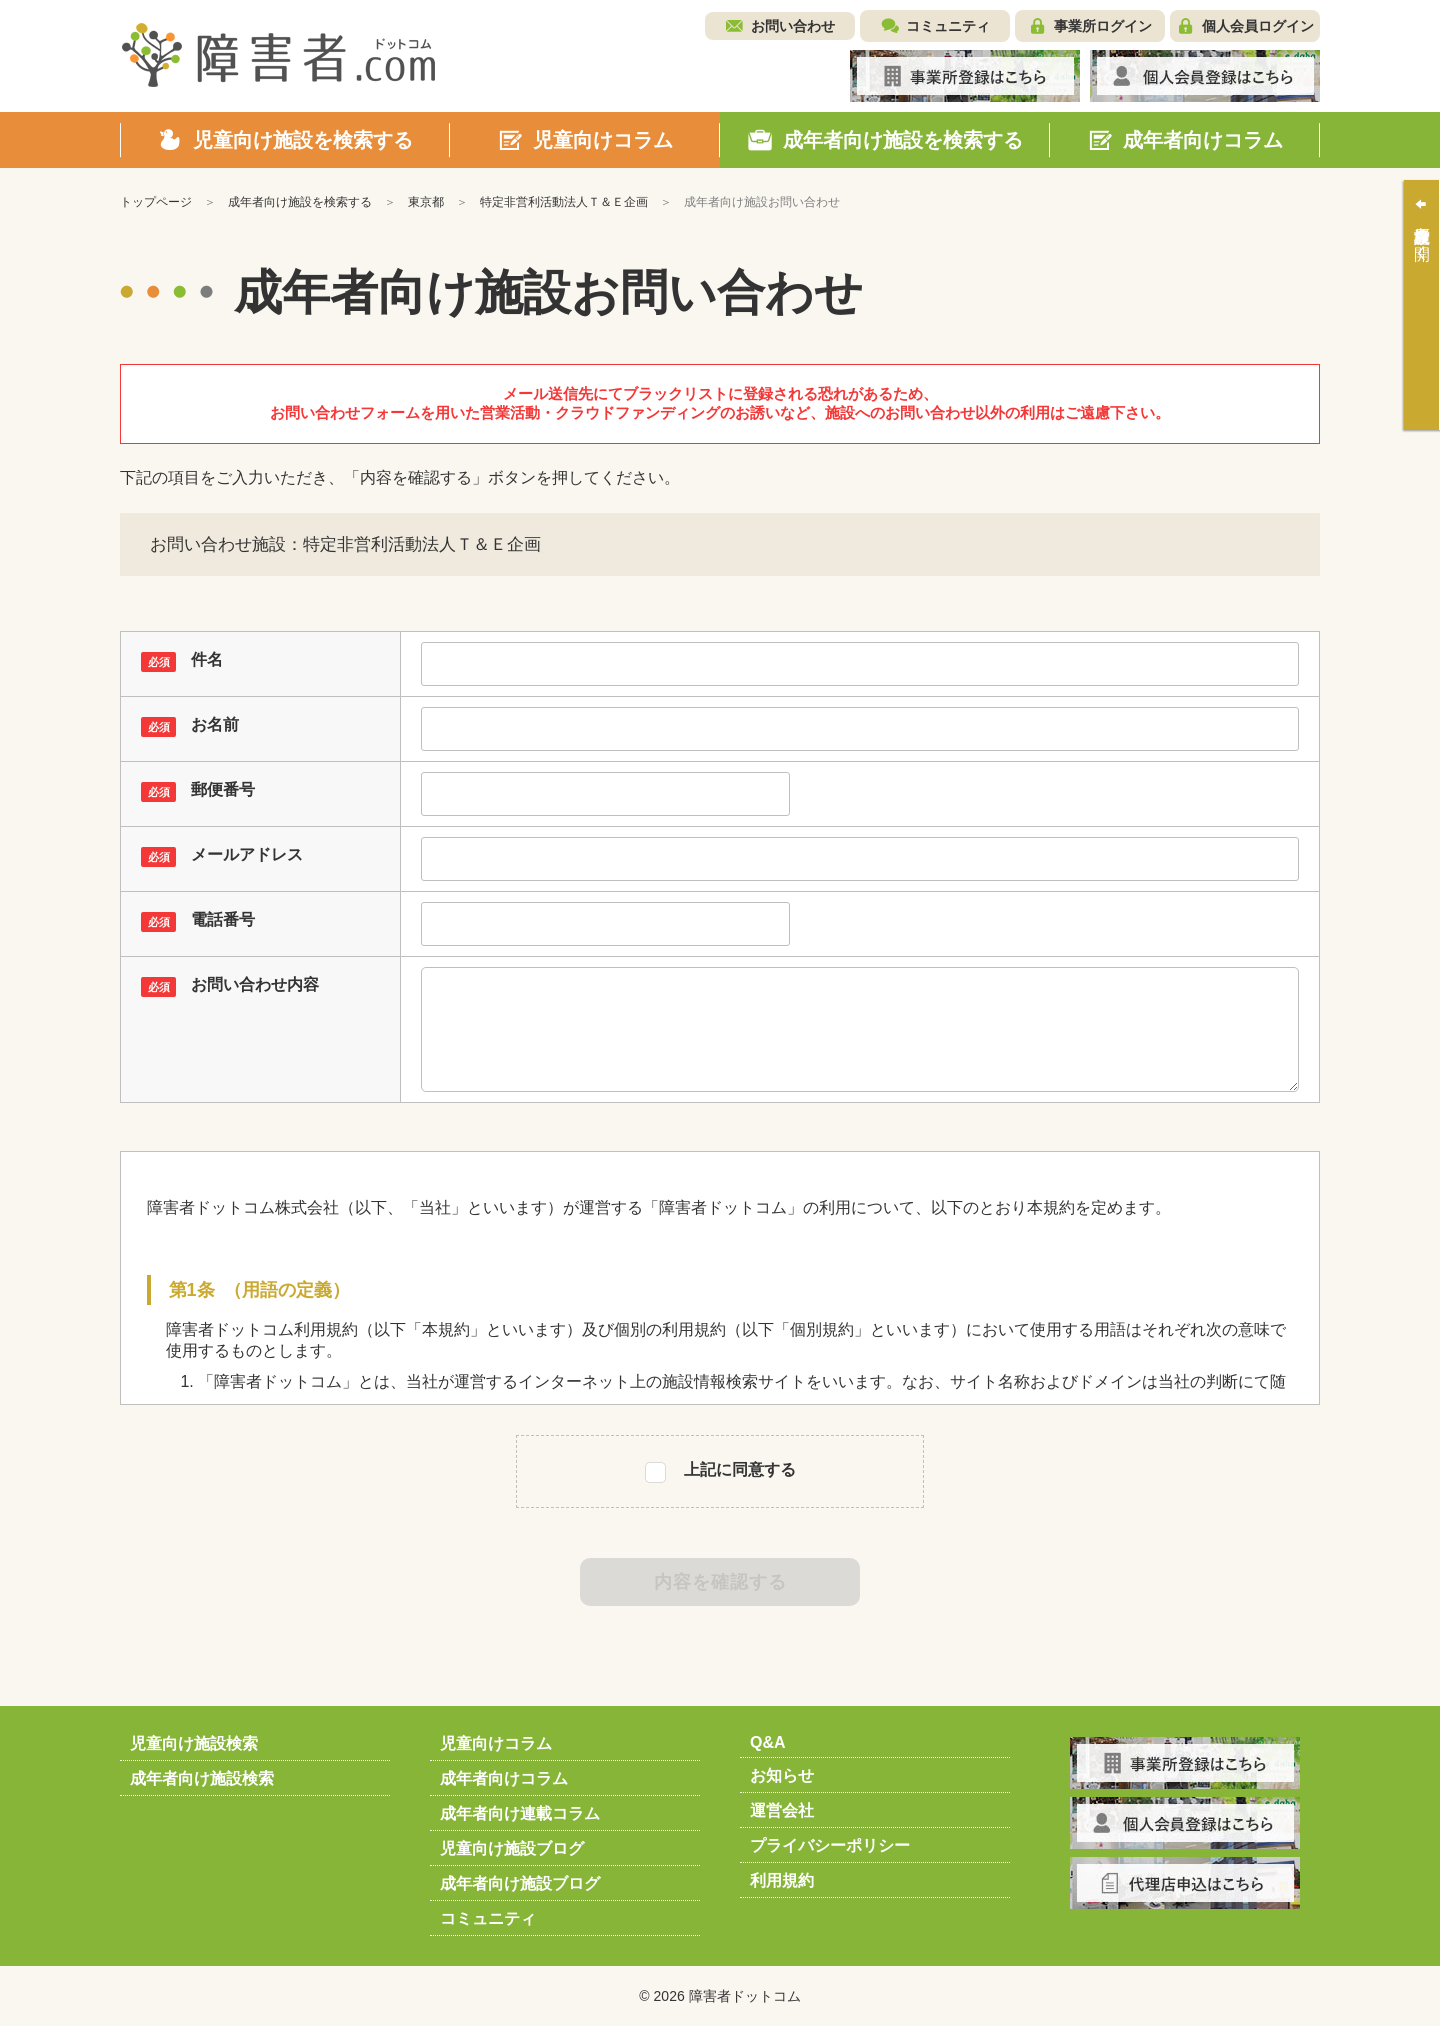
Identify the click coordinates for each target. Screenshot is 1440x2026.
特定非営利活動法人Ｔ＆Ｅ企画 (564, 202)
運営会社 (782, 1810)
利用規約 (782, 1880)
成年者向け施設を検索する (300, 202)
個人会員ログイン (1258, 26)
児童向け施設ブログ (512, 1848)
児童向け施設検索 (194, 1743)
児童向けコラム (496, 1743)
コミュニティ (948, 26)
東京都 (426, 202)
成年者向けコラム (504, 1778)
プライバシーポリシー (830, 1845)
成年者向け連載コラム (520, 1813)
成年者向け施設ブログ (520, 1883)
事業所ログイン (1103, 26)
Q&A (768, 1742)
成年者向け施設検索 (202, 1778)
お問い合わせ (793, 26)
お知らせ (782, 1775)
